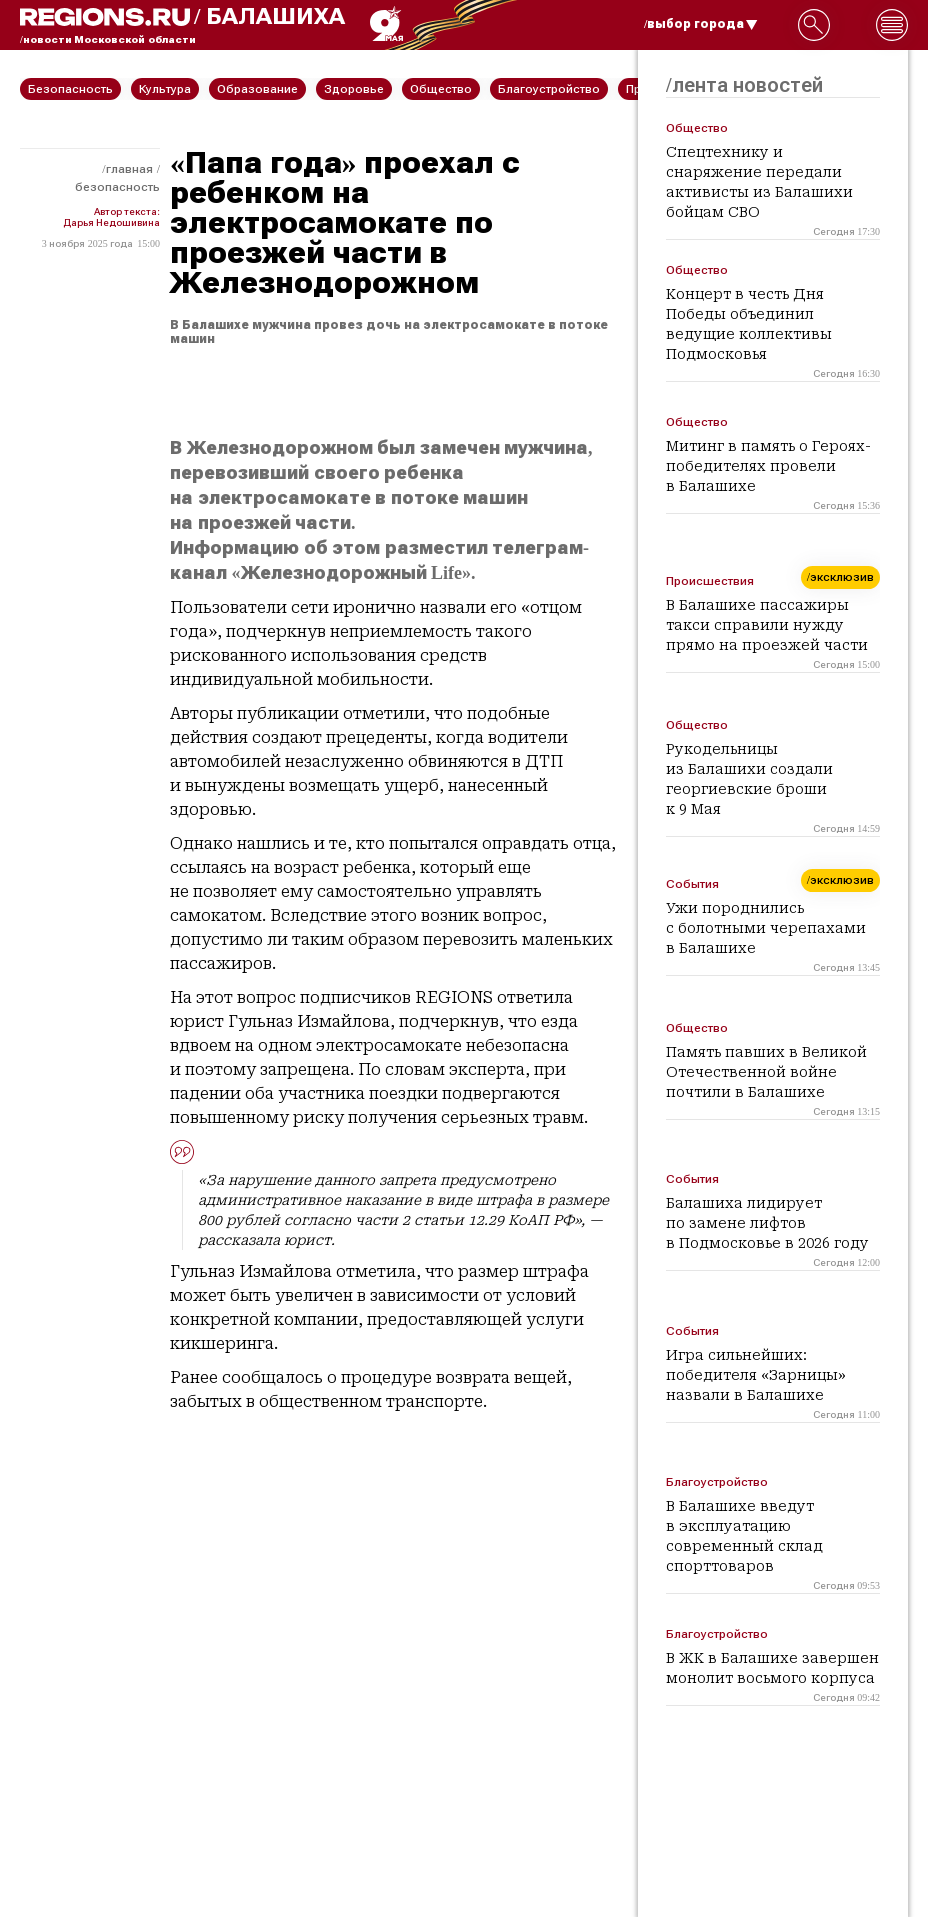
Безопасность (117, 187)
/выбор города (701, 24)
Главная (129, 169)
